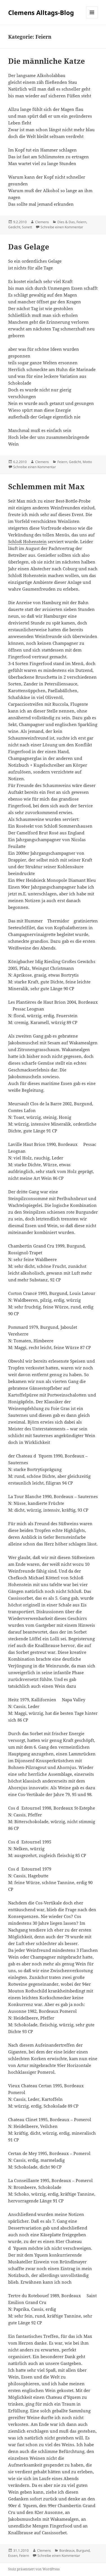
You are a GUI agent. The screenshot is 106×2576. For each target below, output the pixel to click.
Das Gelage (28, 247)
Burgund (83, 2550)
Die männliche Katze (46, 61)
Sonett (27, 227)
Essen (12, 2555)
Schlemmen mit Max (46, 486)
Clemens (42, 222)
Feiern (81, 222)
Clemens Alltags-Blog (41, 12)
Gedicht (14, 227)
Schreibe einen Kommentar (61, 227)
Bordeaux (67, 2550)
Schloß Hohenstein (27, 541)
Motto (87, 461)
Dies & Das (66, 222)
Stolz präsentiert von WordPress (34, 2569)
